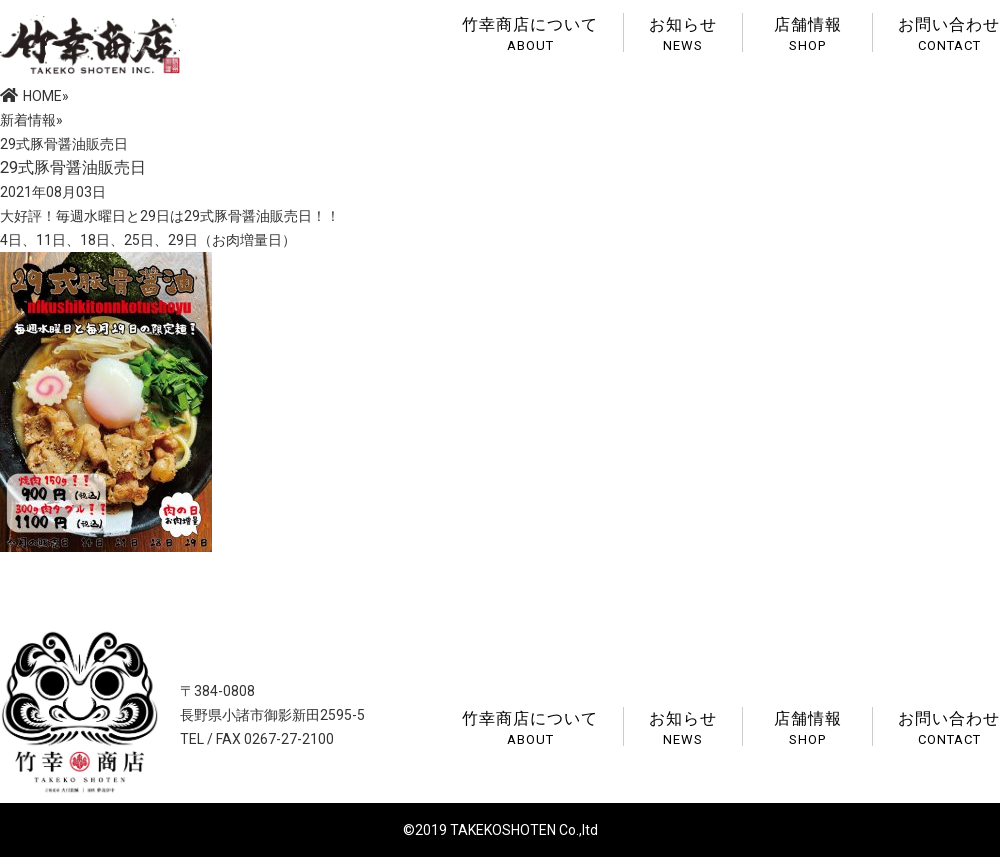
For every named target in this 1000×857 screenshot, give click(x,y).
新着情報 (28, 120)
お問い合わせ (949, 33)
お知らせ (683, 33)
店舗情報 (807, 33)
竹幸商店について (530, 33)
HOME (31, 96)
